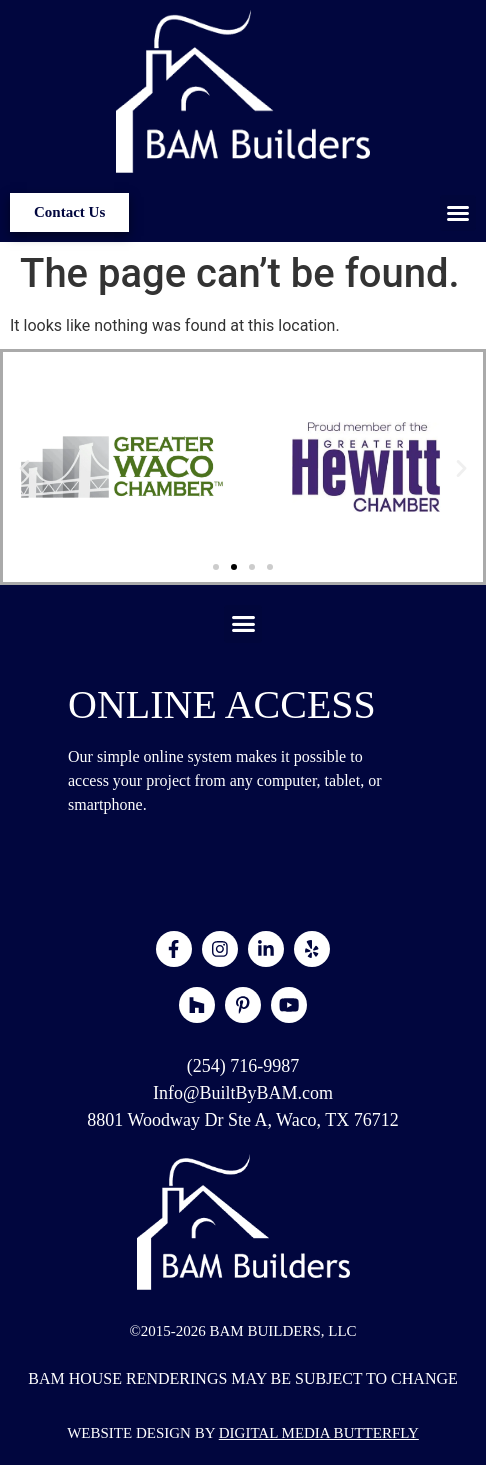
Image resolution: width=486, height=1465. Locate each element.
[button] (458, 213)
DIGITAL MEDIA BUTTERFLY (319, 1433)
